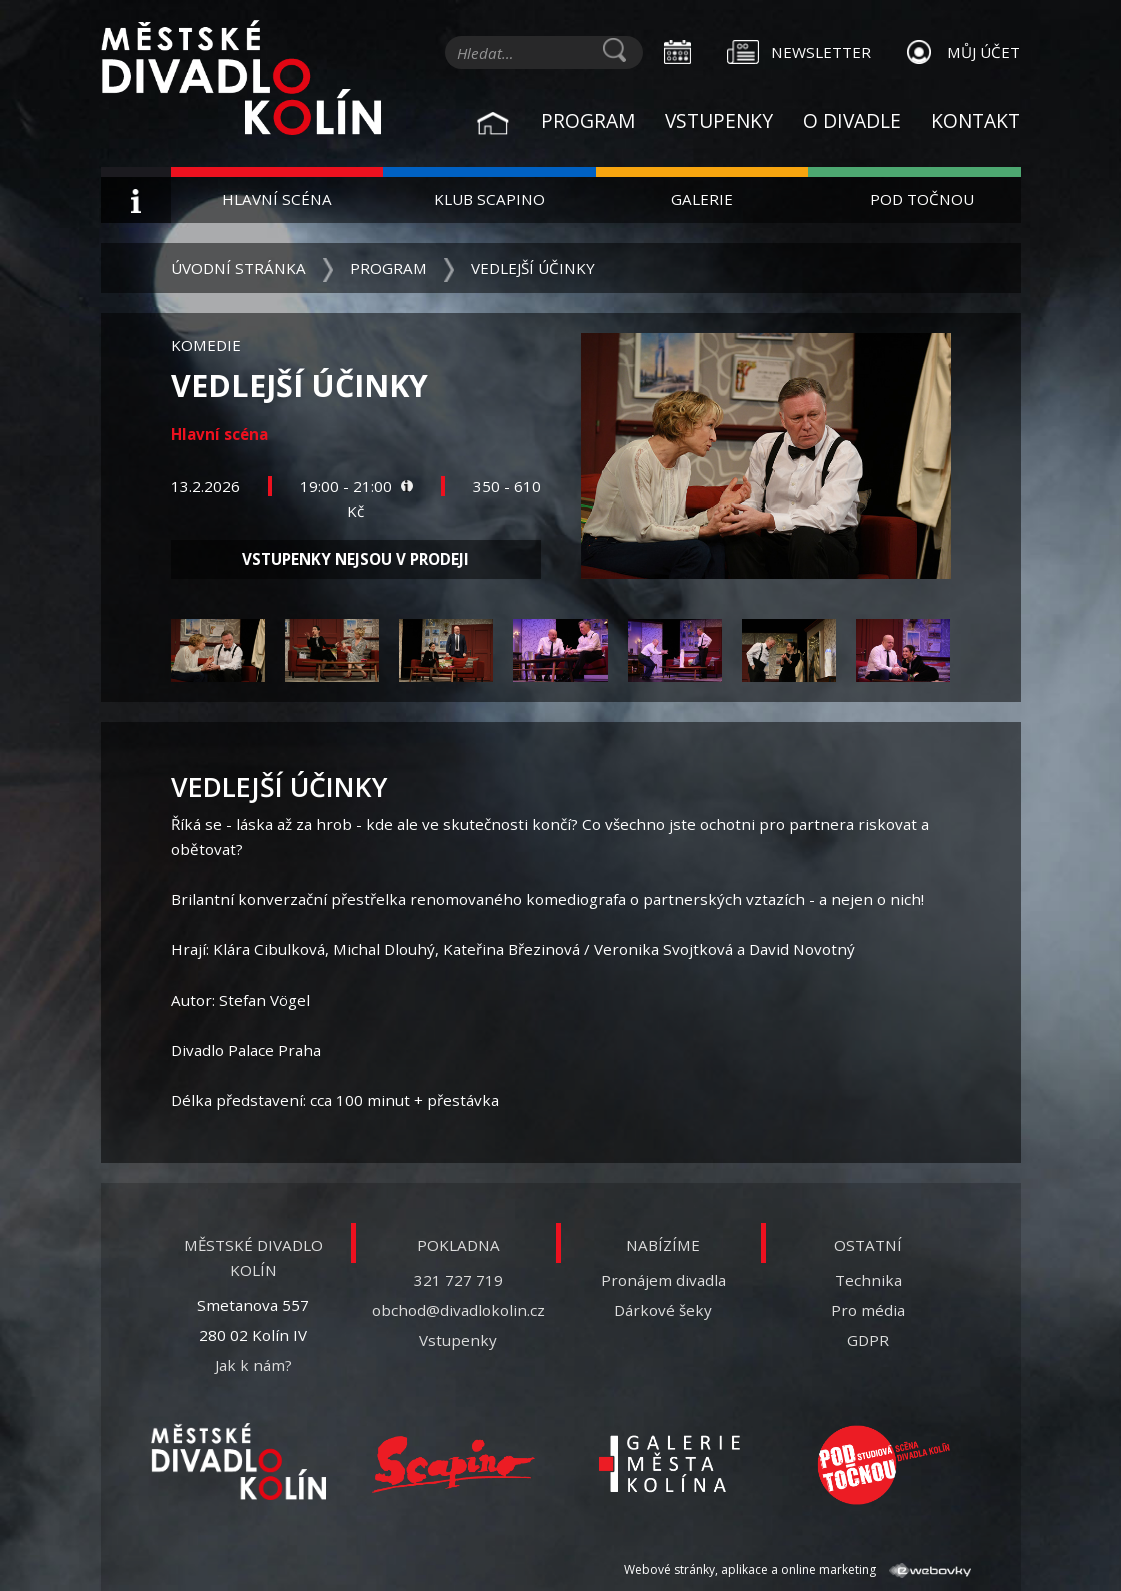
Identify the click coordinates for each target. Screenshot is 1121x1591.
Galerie (702, 199)
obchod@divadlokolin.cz (458, 1310)
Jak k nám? (253, 1365)
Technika (868, 1280)
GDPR (868, 1340)
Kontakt (975, 120)
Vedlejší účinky (533, 268)
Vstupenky (719, 120)
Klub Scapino (489, 199)
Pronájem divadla (663, 1280)
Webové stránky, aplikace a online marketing (797, 1569)
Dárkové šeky (663, 1310)
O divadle (852, 120)
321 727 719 (458, 1280)
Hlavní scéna (277, 199)
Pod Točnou (922, 199)
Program (588, 120)
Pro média (868, 1310)
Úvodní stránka (238, 268)
